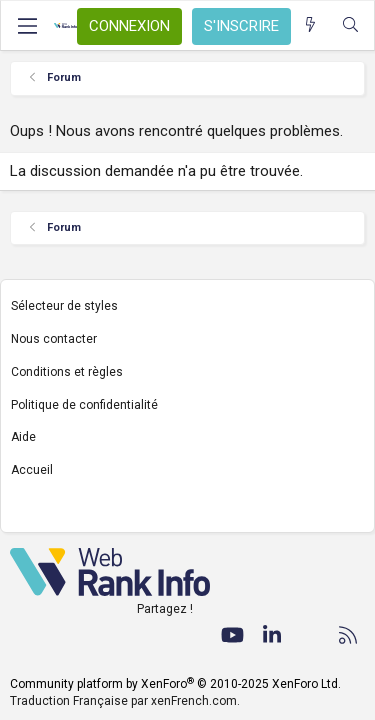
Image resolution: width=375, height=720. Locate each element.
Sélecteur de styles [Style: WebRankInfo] (64, 306)
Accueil (32, 470)
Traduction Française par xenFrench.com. (125, 701)
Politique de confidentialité (84, 405)
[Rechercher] (350, 25)
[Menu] (27, 26)
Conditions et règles (67, 372)
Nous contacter (54, 339)
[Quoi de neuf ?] (310, 25)
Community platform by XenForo (175, 684)
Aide (23, 437)
